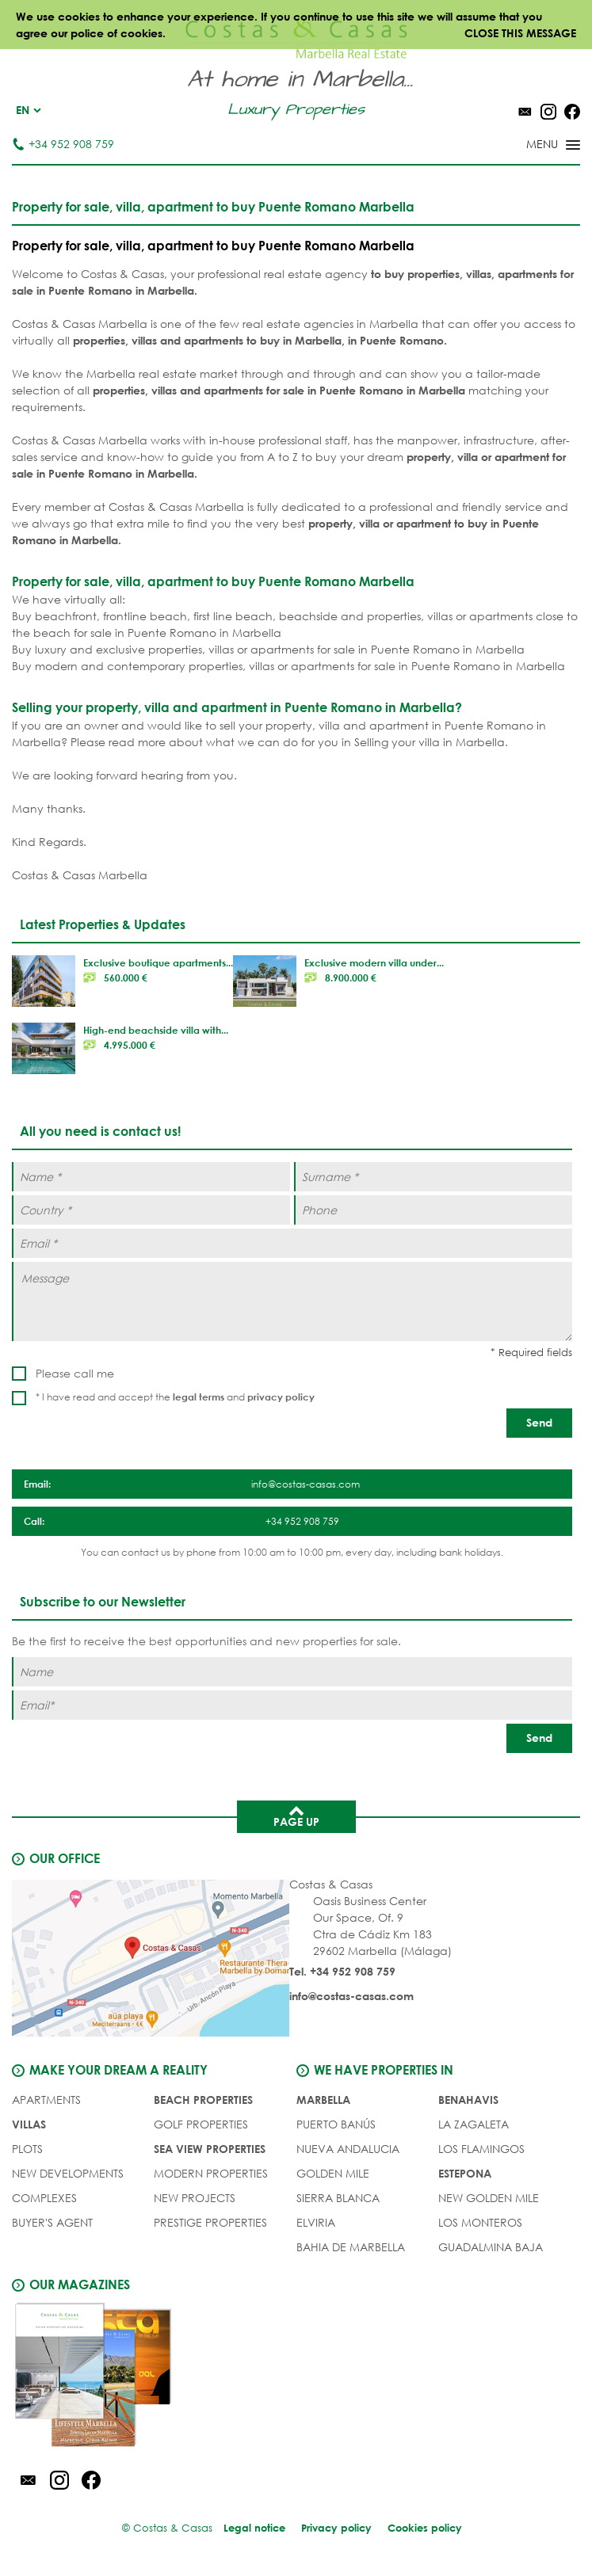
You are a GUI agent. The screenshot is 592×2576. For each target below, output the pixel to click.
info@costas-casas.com (351, 1995)
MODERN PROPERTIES (211, 2173)
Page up (296, 1815)
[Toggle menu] (532, 145)
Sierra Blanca (338, 2197)
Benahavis (468, 2099)
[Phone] (433, 1210)
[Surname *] (433, 1176)
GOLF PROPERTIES (201, 2124)
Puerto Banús (336, 2124)
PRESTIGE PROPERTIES (210, 2222)
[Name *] (151, 1176)
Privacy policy (336, 2527)
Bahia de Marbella (350, 2246)
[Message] (292, 1301)
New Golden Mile (488, 2197)
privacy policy (281, 1396)
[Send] (539, 1423)
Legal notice (254, 2527)
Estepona (464, 2173)
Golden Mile (332, 2173)
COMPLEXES (44, 2197)
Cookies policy (425, 2527)
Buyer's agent (52, 2222)
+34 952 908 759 (63, 143)
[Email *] (292, 1243)
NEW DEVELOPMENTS (68, 2173)
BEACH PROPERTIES (203, 2099)
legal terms (198, 1396)
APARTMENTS (46, 2099)
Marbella (323, 2099)
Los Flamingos (481, 2148)
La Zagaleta (473, 2124)
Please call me (75, 1373)
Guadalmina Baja (490, 2246)
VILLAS (29, 2124)
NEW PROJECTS (194, 2197)
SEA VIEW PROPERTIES (209, 2148)
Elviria (315, 2222)
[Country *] (151, 1210)
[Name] (292, 1671)
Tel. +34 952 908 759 (342, 1971)
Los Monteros (480, 2222)
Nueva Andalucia (347, 2148)
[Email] (292, 1705)
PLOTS (27, 2148)
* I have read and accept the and (175, 1397)
